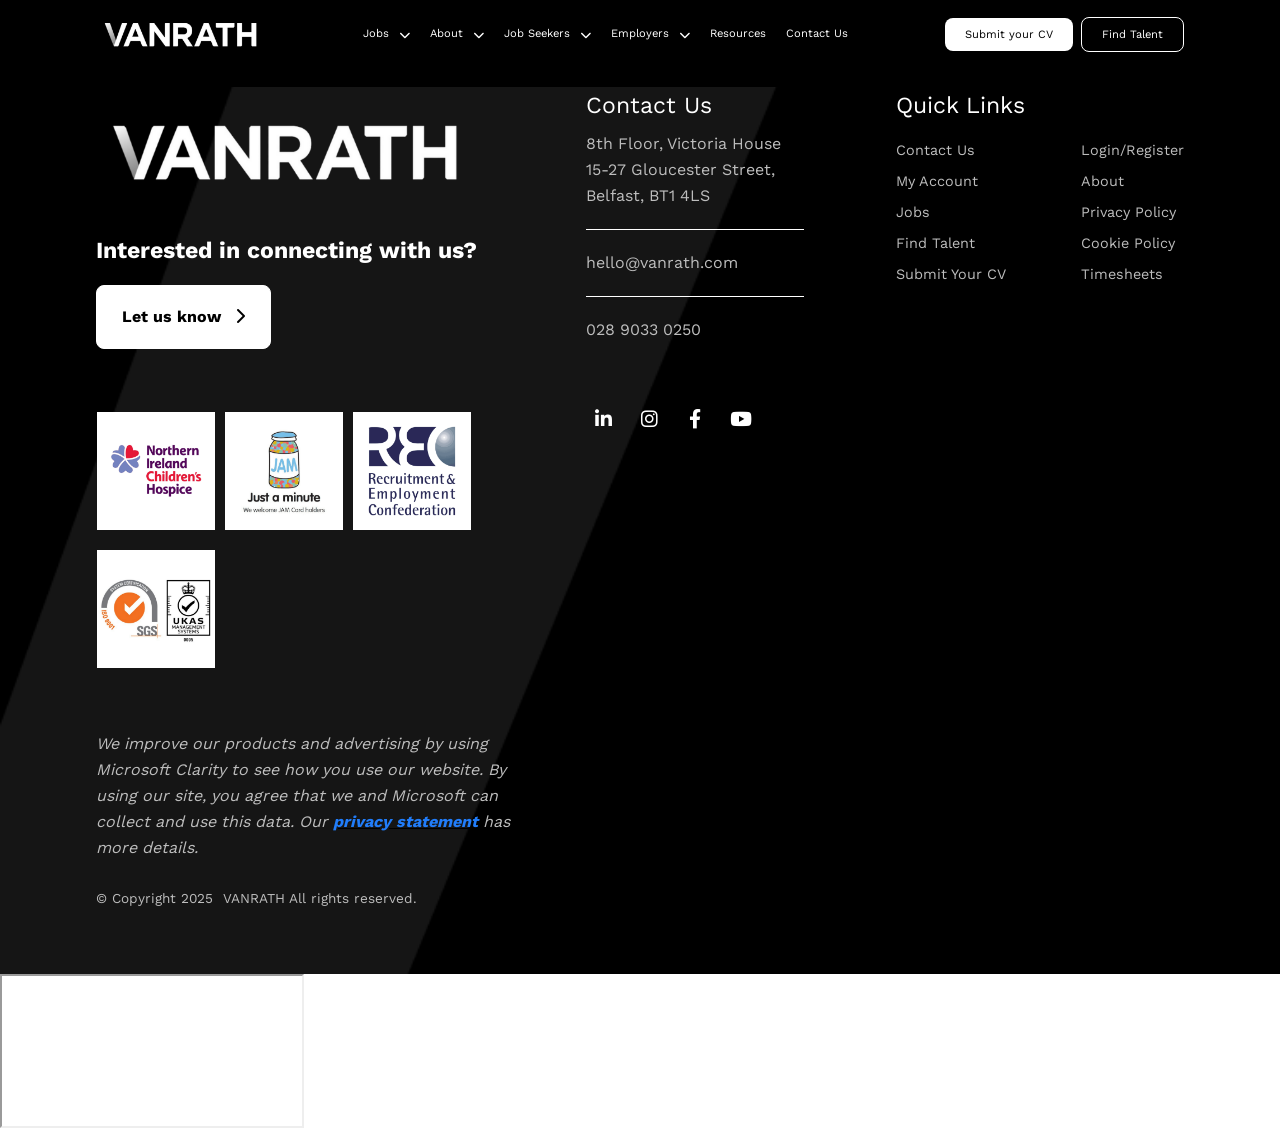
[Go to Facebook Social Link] (694, 420)
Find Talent (1132, 34)
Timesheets (1122, 274)
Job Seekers (537, 33)
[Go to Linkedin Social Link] (603, 420)
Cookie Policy (1128, 243)
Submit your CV (1009, 34)
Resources (738, 33)
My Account (937, 181)
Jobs (376, 33)
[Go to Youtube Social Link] (740, 420)
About (446, 33)
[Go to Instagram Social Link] (649, 420)
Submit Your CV (951, 274)
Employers (640, 33)
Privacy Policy (1128, 212)
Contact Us (817, 33)
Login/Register (1132, 150)
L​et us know (171, 316)
